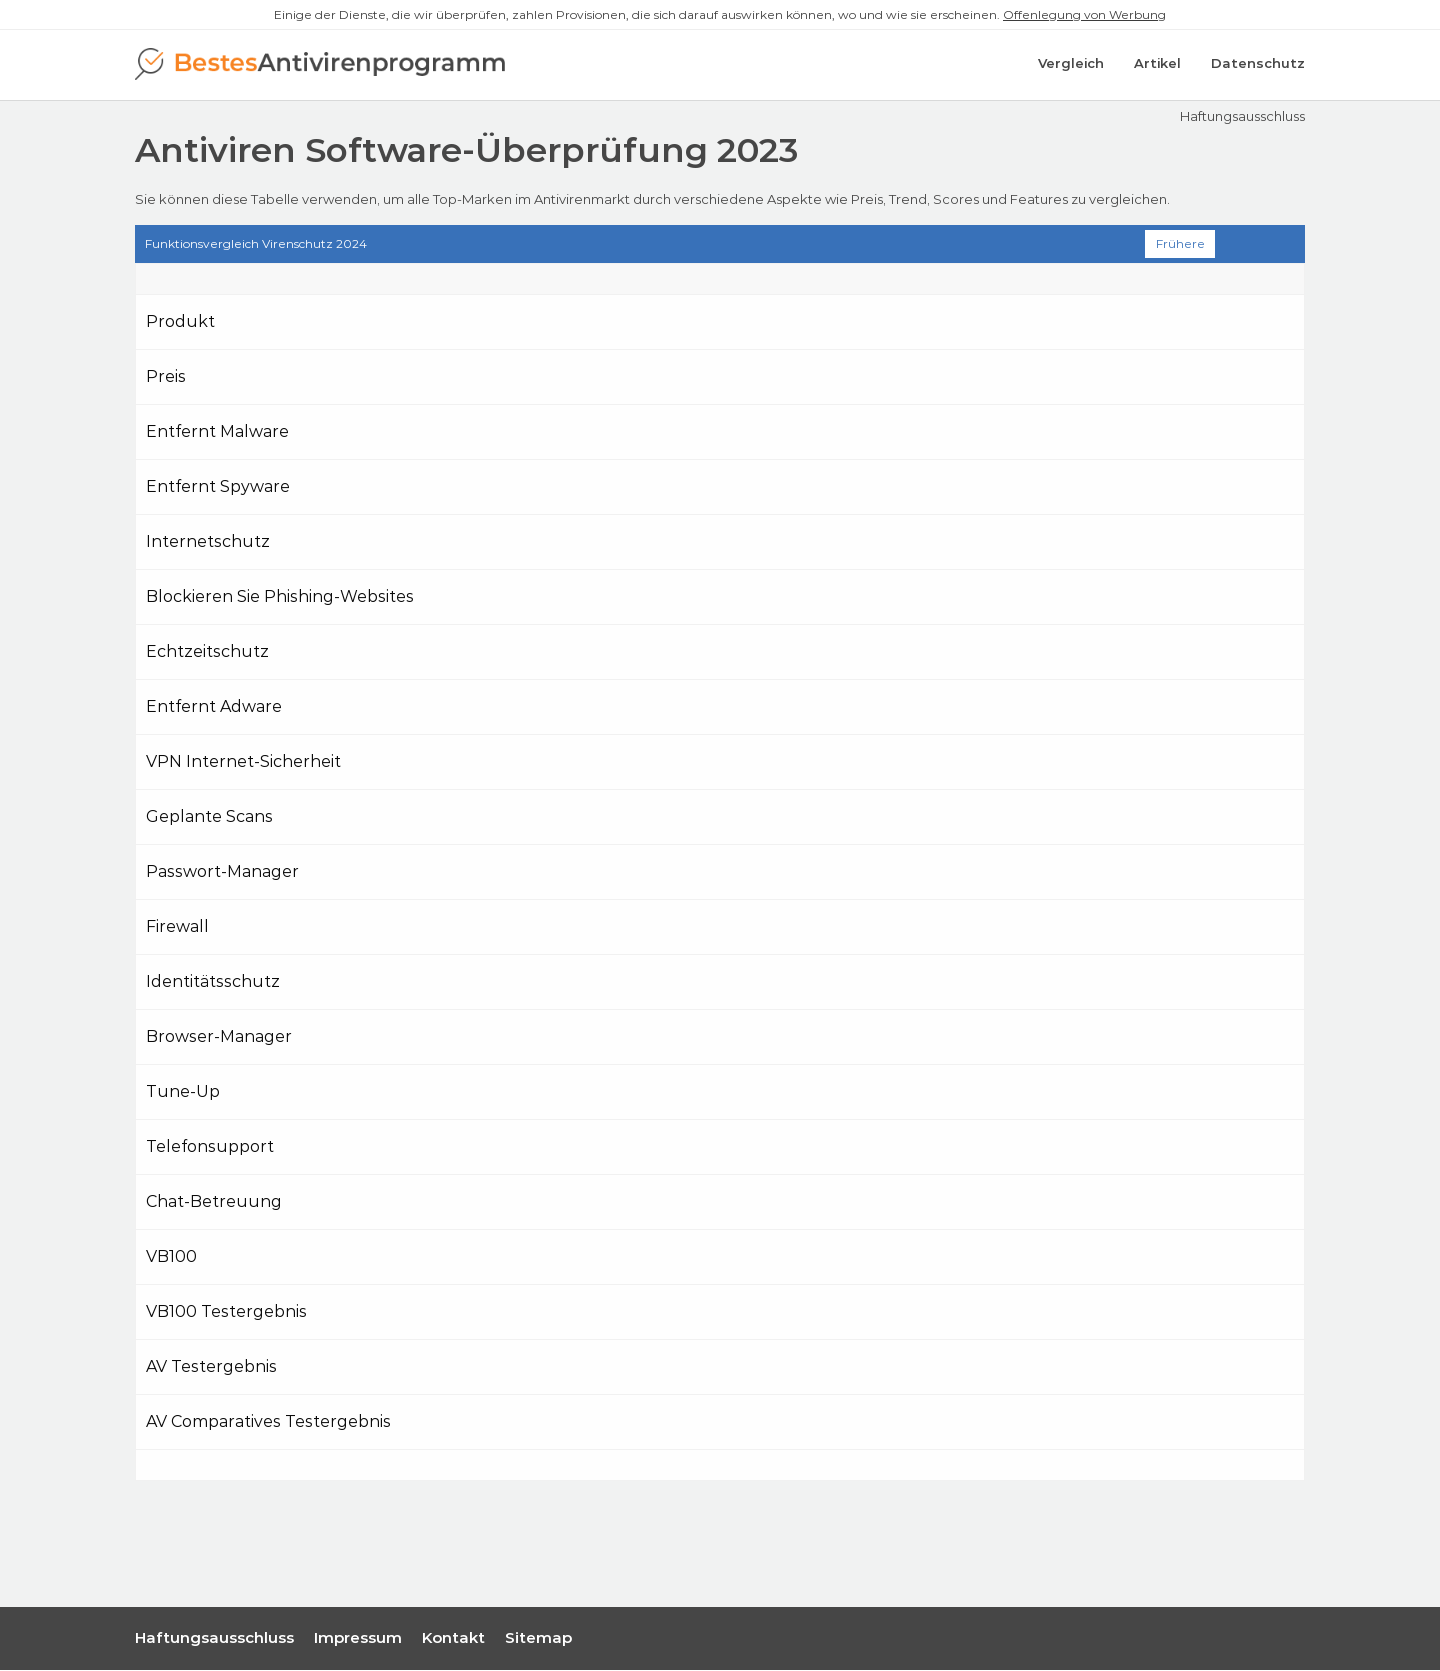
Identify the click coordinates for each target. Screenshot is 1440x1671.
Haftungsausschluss (1242, 117)
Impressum (358, 1638)
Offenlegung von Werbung (1084, 14)
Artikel (1157, 65)
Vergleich (1071, 65)
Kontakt (453, 1638)
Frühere (1180, 244)
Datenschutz (1258, 65)
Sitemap (538, 1638)
